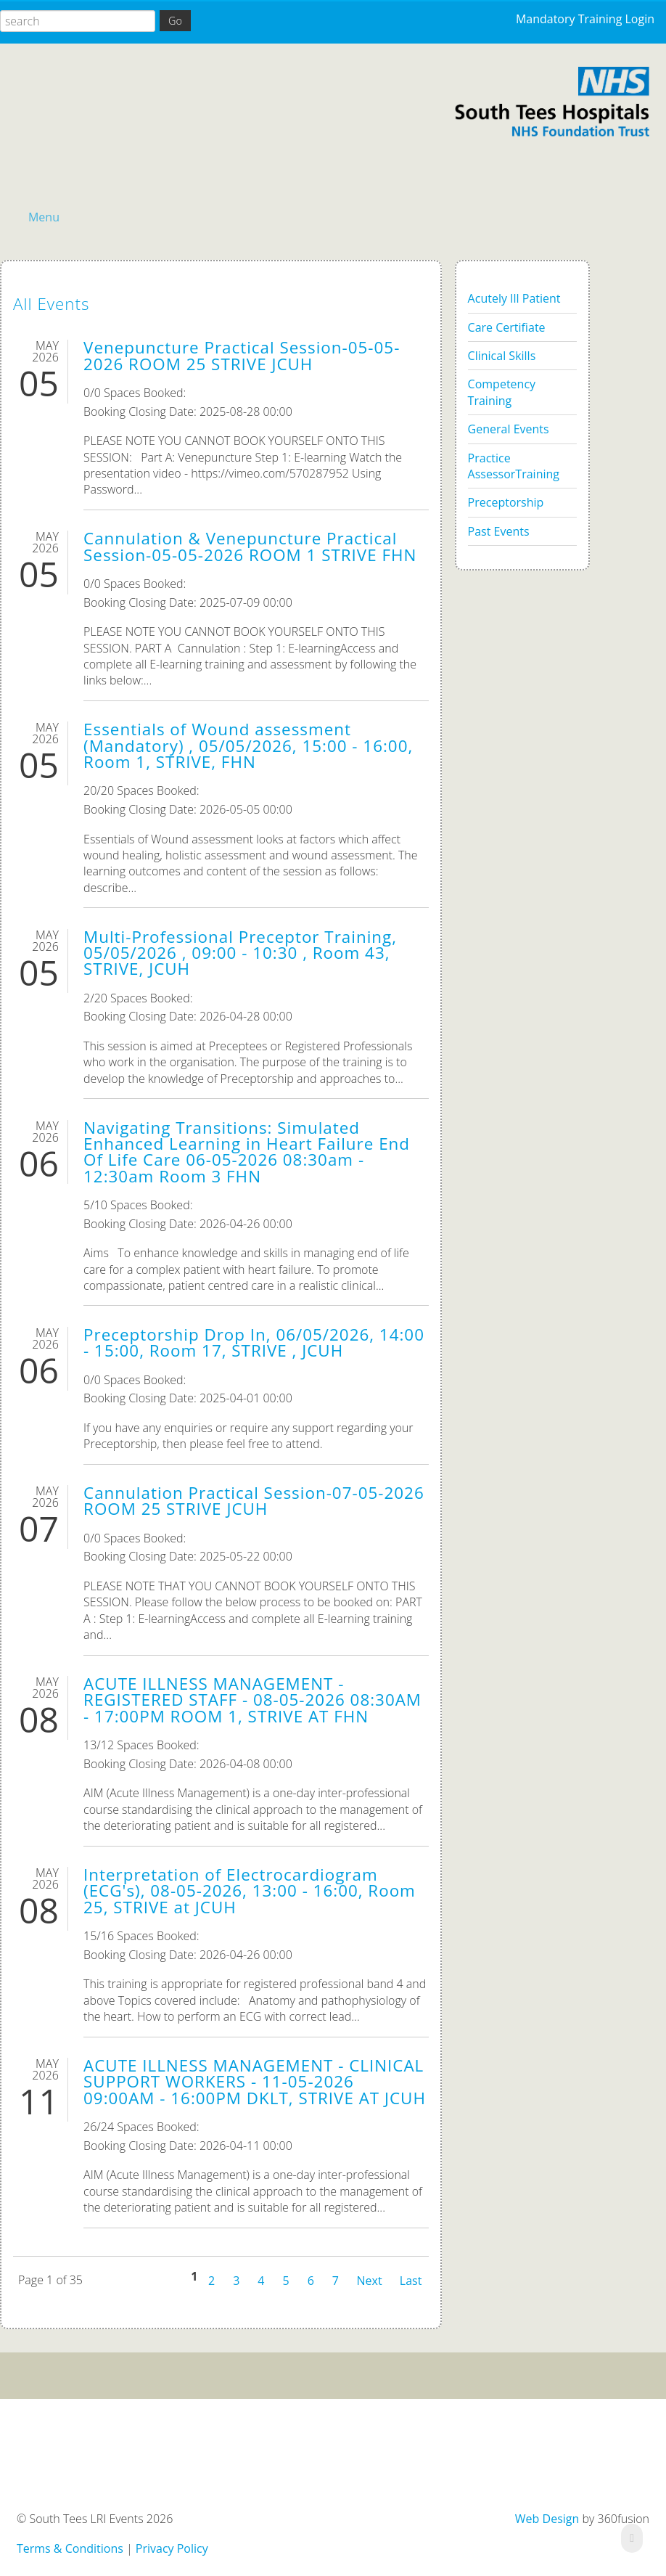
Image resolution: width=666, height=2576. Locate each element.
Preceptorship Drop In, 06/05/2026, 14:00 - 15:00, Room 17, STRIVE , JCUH (253, 1342)
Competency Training (501, 392)
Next (369, 2279)
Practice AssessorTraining (513, 466)
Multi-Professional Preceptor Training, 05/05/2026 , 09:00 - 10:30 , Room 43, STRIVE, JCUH (240, 953)
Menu (43, 217)
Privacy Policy (172, 2548)
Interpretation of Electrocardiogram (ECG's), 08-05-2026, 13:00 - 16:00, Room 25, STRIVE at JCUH (249, 1890)
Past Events (499, 531)
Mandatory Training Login (585, 19)
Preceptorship (506, 502)
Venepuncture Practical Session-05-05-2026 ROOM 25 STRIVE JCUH (241, 355)
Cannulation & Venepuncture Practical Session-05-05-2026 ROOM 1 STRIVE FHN (249, 546)
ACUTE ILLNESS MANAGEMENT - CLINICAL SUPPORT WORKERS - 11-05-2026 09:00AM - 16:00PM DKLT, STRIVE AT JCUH (254, 2081)
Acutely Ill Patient (514, 298)
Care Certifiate (507, 327)
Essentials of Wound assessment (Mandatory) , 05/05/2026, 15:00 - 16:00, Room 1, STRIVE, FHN (248, 745)
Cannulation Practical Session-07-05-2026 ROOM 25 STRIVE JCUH (253, 1500)
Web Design (547, 2519)
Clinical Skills (502, 356)
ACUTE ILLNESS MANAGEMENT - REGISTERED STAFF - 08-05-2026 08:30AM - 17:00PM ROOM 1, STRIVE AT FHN (252, 1699)
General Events (508, 429)
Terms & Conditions (70, 2548)
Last (411, 2279)
